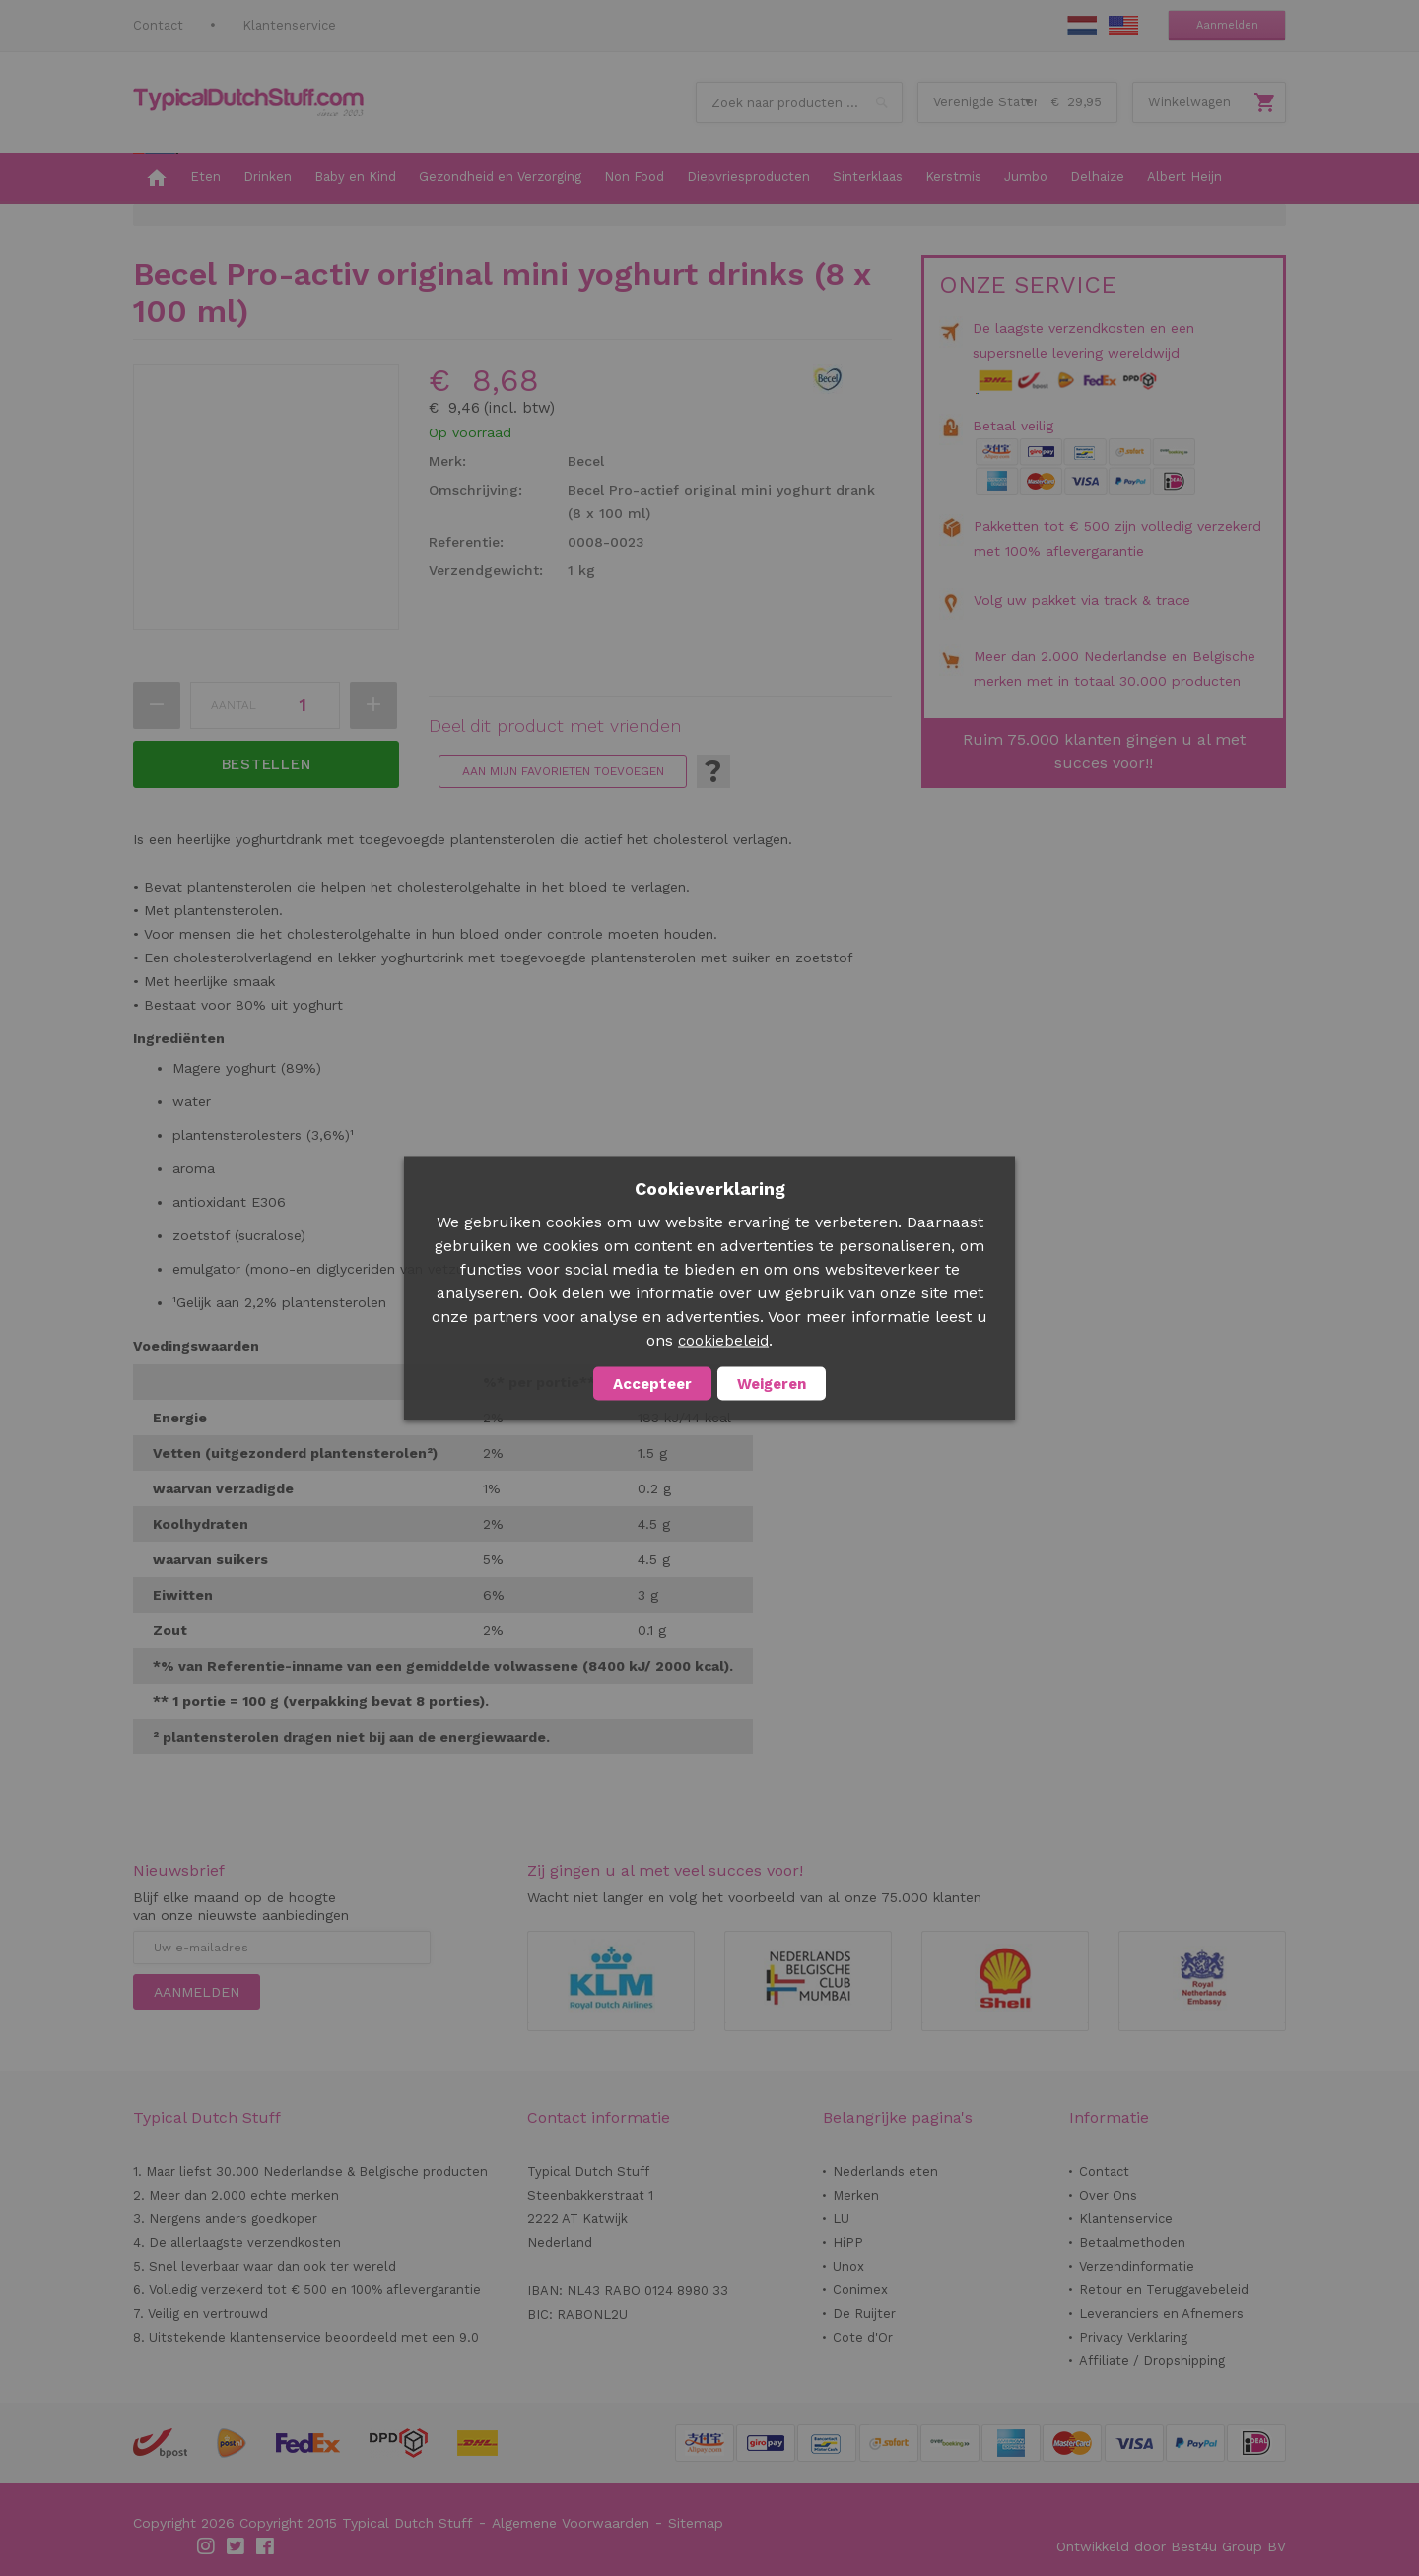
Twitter (236, 2546)
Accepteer (652, 1383)
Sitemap (695, 2523)
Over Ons (1108, 2195)
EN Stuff (1123, 25)
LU (841, 2219)
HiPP (848, 2242)
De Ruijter (864, 2313)
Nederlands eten (885, 2171)
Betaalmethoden (1132, 2242)
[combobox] (799, 102)
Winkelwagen (1189, 102)
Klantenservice (289, 25)
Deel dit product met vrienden (555, 726)
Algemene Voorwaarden (570, 2523)
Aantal (233, 705)
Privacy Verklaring (1133, 2337)
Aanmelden (1227, 25)
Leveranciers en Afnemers (1161, 2313)
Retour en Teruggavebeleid (1164, 2289)
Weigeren (771, 1383)
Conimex (860, 2289)
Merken (856, 2195)
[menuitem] (155, 178)
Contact (158, 25)
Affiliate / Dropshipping (1152, 2360)
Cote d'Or (863, 2337)
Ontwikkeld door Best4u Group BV (1171, 2546)
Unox (848, 2266)
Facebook (266, 2546)
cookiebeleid (723, 1340)
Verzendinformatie (1136, 2266)
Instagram (207, 2546)
